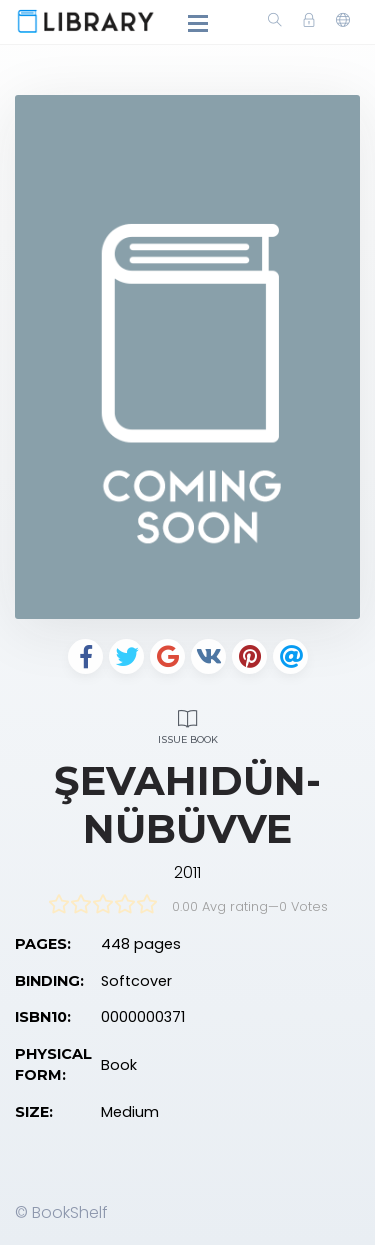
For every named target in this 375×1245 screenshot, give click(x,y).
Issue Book (187, 724)
